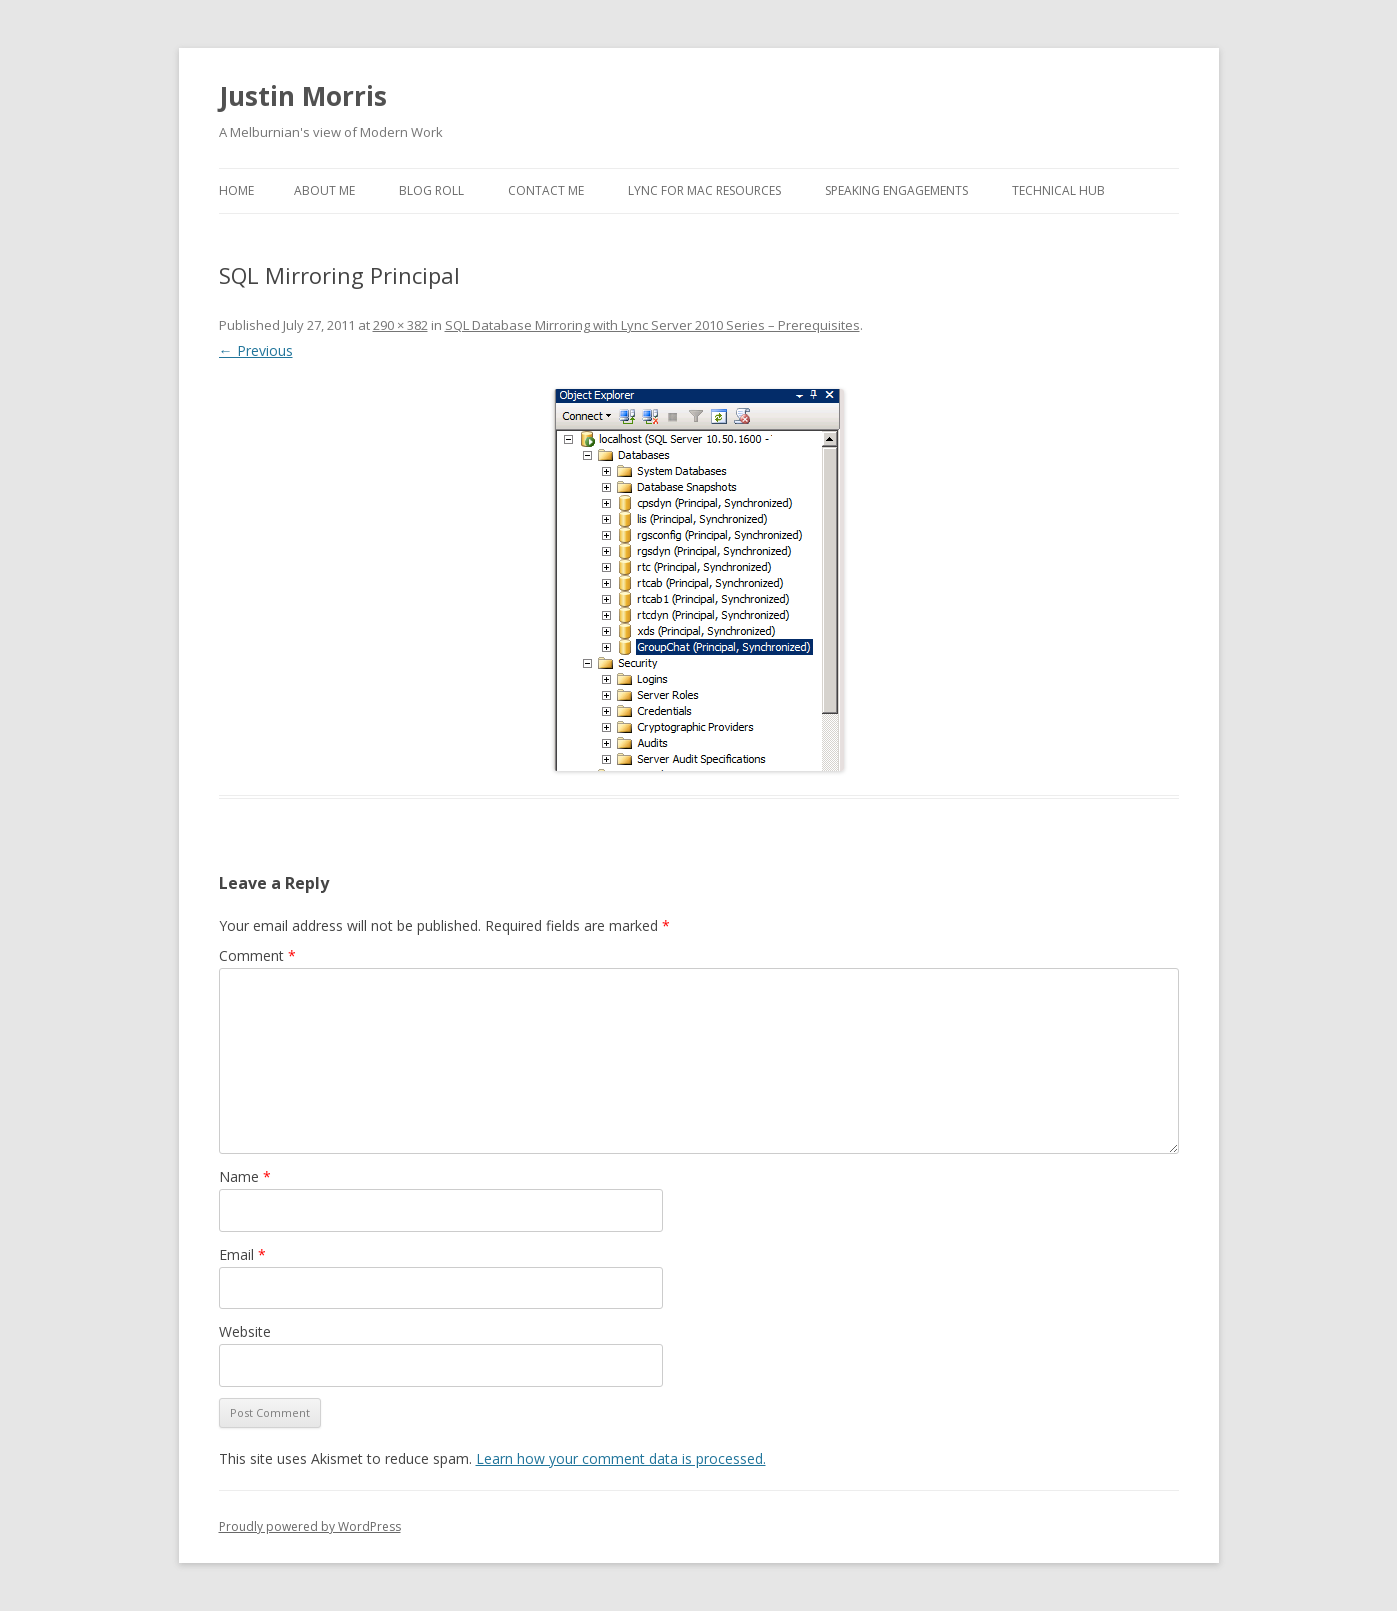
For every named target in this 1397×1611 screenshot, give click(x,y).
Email (242, 1254)
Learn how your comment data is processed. (621, 1458)
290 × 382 (400, 325)
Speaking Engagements (896, 190)
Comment (257, 955)
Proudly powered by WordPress (310, 1526)
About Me (324, 190)
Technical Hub (1058, 190)
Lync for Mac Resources (704, 190)
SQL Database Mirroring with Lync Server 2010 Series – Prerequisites (652, 325)
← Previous (256, 350)
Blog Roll (431, 190)
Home (236, 190)
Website (245, 1331)
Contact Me (546, 190)
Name (245, 1176)
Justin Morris (303, 96)
